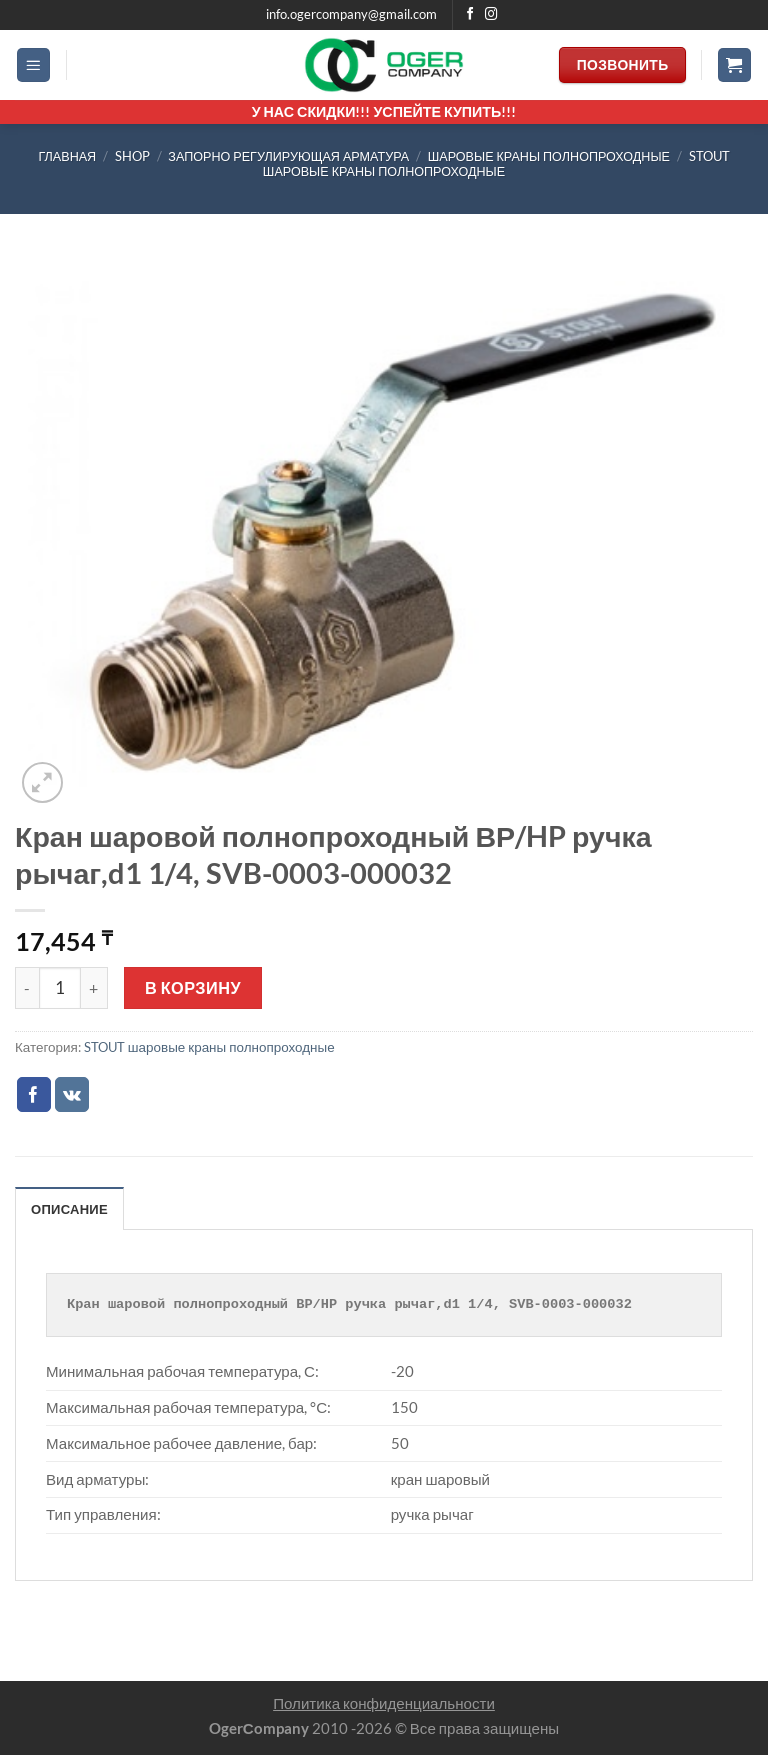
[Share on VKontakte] (72, 1094)
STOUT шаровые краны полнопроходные (496, 164)
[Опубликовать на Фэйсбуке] (34, 1094)
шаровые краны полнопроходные (549, 156)
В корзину (193, 987)
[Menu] (34, 65)
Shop (132, 156)
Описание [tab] (70, 1209)
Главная (67, 156)
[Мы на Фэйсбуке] (470, 15)
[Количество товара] (60, 988)
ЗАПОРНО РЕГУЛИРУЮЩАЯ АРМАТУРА (288, 156)
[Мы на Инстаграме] (491, 15)
